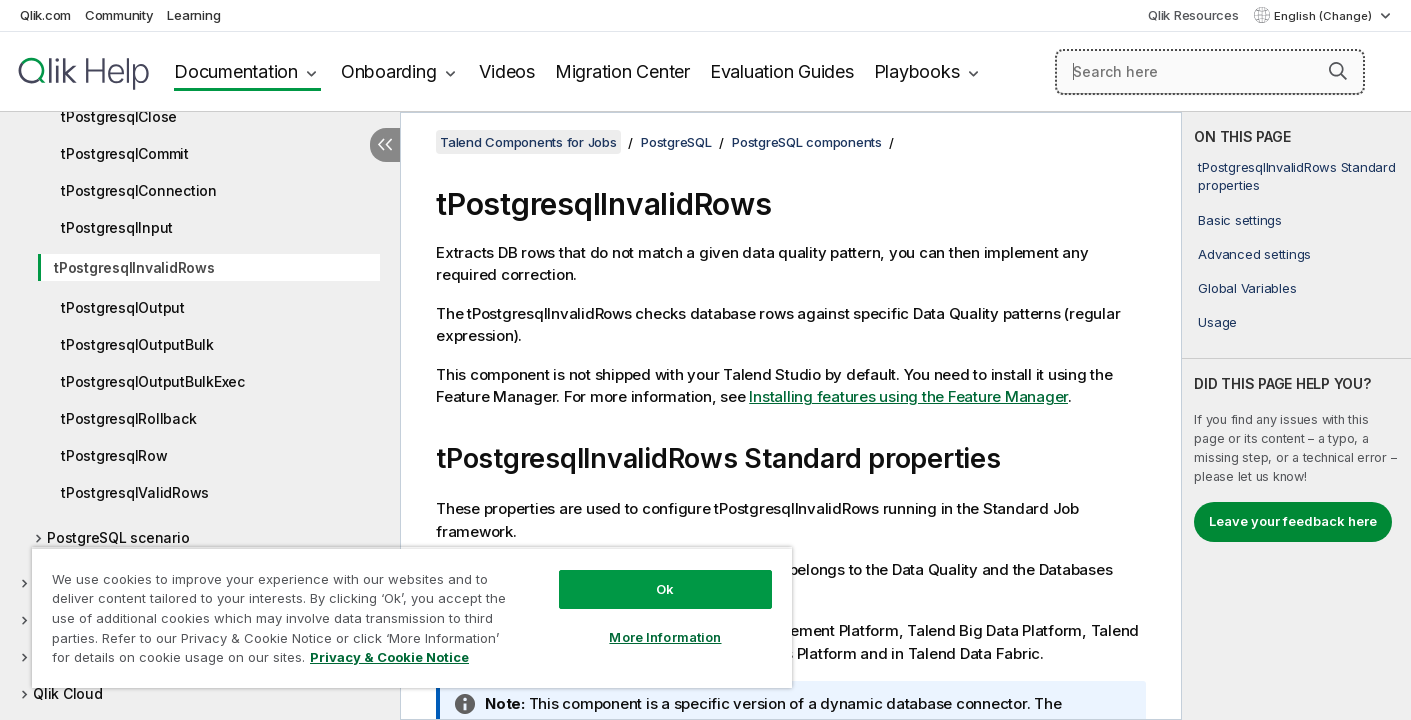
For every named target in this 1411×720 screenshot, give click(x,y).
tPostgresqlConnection (139, 190)
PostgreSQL (676, 142)
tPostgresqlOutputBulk (137, 344)
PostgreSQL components (807, 142)
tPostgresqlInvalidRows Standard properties (1296, 176)
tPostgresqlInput (117, 227)
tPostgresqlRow (114, 455)
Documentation (236, 71)
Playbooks (917, 71)
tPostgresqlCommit (125, 153)
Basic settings (1240, 220)
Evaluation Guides (782, 71)
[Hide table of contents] (385, 145)
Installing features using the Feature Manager (908, 396)
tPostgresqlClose (119, 116)
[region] (412, 617)
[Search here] (1210, 72)
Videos (507, 71)
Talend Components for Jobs (528, 142)
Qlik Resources (1193, 15)
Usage (1217, 322)
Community (119, 15)
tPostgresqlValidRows (135, 492)
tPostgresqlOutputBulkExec (153, 381)
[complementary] (1296, 416)
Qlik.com (45, 15)
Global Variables (1247, 288)
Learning (193, 15)
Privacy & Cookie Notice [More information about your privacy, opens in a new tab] (389, 657)
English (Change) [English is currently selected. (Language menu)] (1324, 16)
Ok (665, 589)
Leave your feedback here (1293, 521)
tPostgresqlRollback (128, 418)
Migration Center (622, 71)
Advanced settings (1254, 254)
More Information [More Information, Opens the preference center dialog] (665, 637)
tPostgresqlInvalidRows (134, 267)
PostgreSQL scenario (118, 537)
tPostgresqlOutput (123, 307)
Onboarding (389, 71)
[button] (1338, 71)
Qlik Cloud (68, 693)
